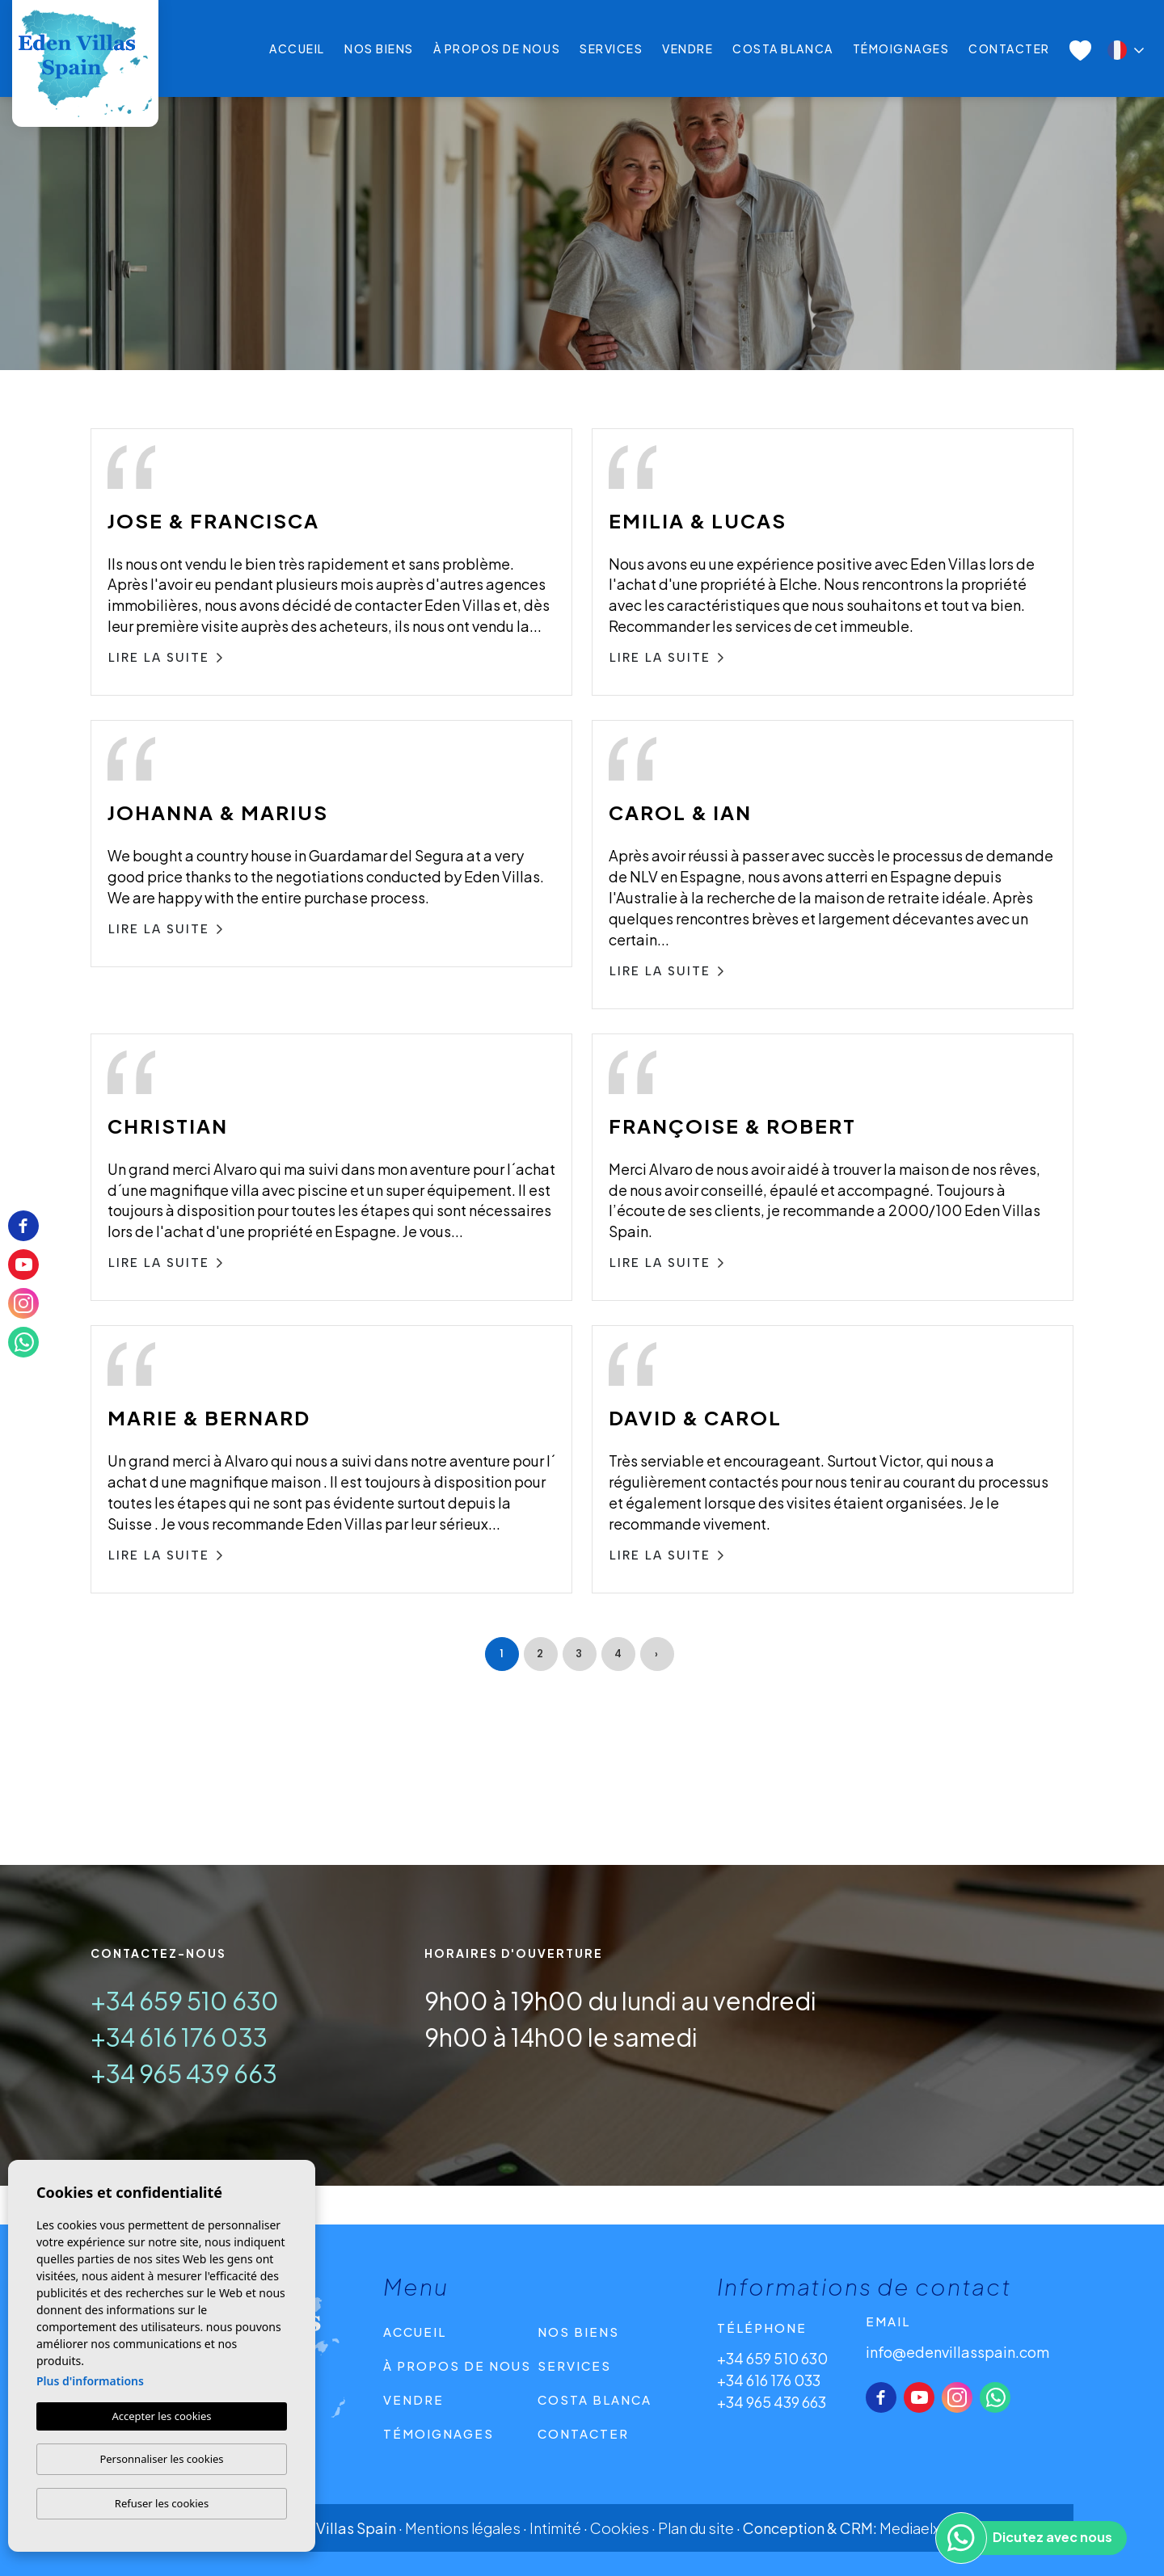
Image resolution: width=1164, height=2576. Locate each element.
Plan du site (696, 2528)
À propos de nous (496, 48)
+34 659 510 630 (185, 2000)
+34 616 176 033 (179, 2037)
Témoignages (901, 48)
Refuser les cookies (162, 2503)
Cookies (619, 2528)
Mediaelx (909, 2528)
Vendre (687, 48)
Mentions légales (463, 2528)
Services (611, 48)
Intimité (555, 2528)
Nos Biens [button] (379, 48)
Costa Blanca (782, 48)
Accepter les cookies (161, 2416)
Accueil (297, 48)
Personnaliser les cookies (161, 2459)
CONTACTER (1009, 48)
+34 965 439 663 (184, 2073)
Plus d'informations (90, 2381)
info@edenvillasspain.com (957, 2351)
